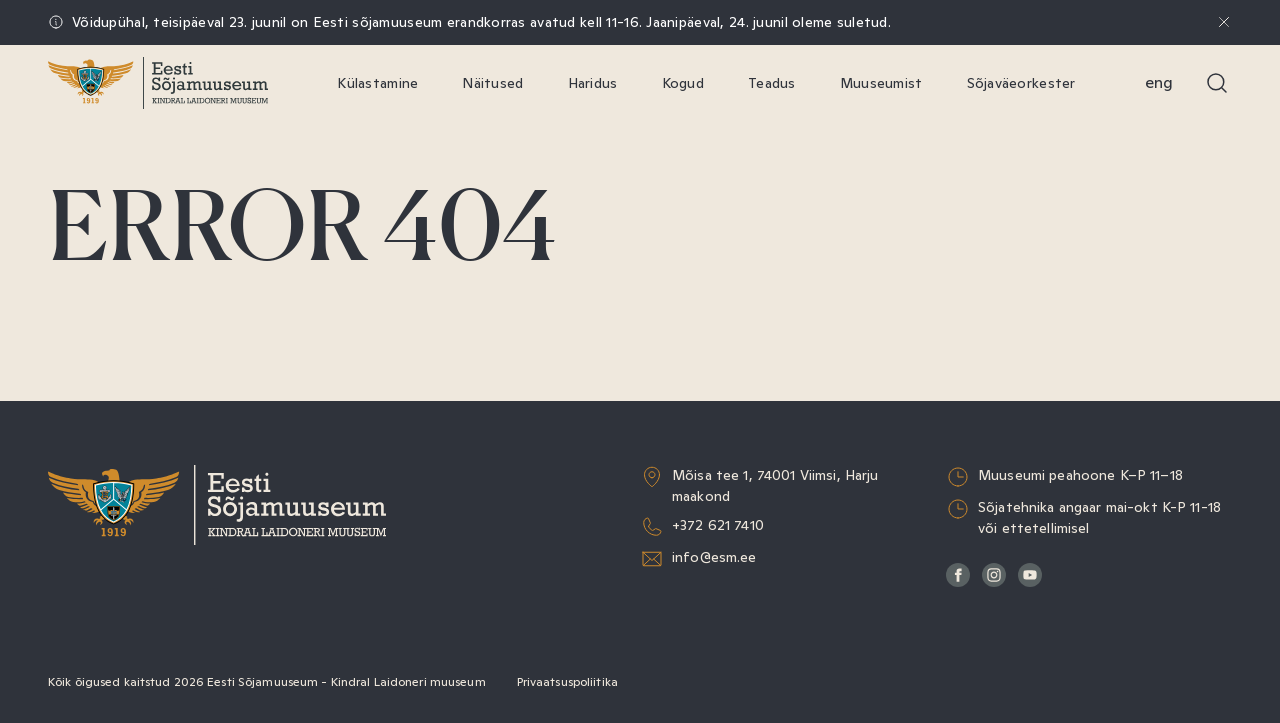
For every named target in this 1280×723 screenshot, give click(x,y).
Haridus (593, 83)
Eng (1159, 82)
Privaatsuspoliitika (567, 682)
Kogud (683, 83)
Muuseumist (881, 83)
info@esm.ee (714, 557)
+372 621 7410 (718, 525)
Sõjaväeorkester (1021, 83)
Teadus (772, 83)
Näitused (492, 83)
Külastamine (377, 83)
